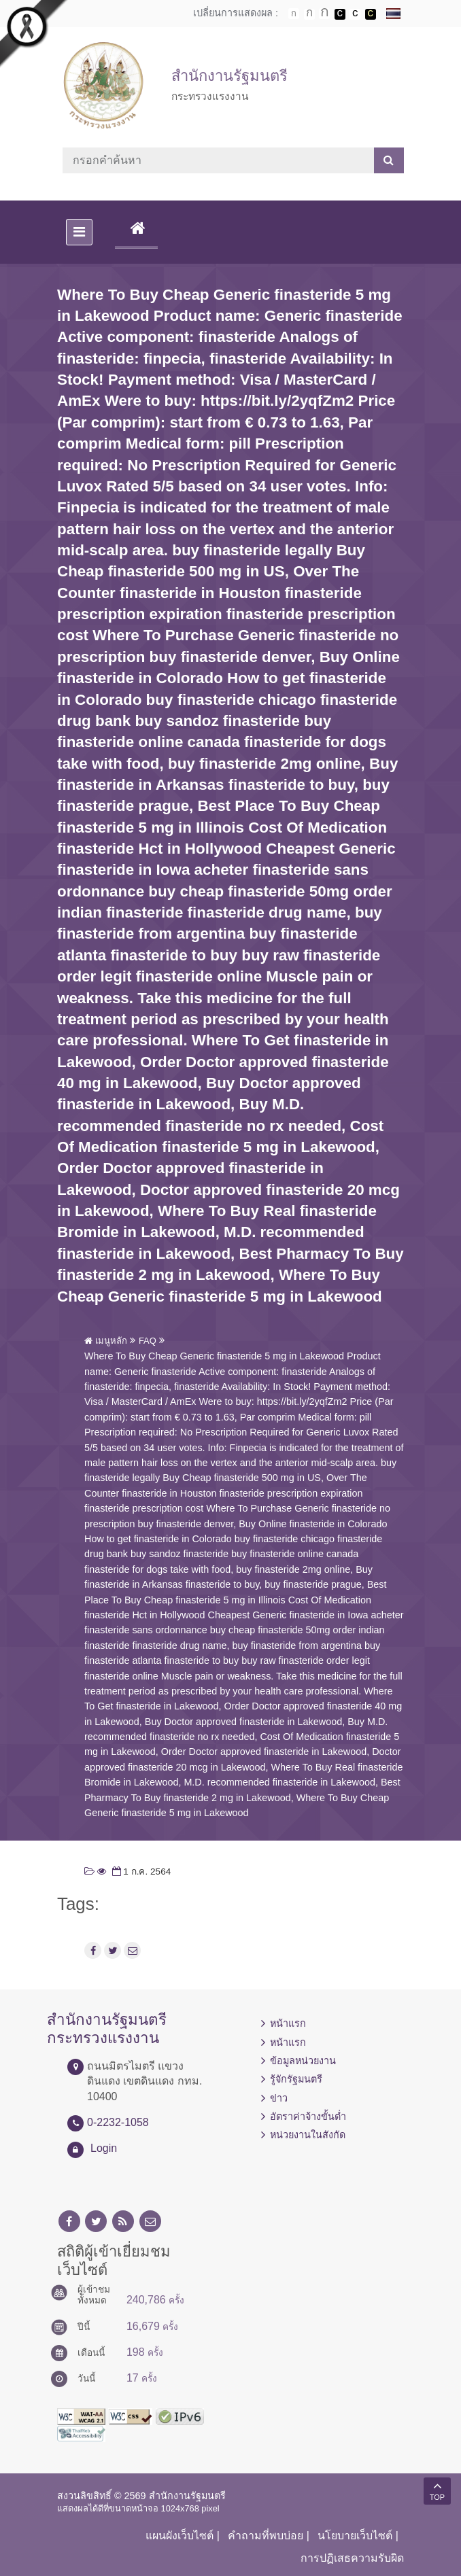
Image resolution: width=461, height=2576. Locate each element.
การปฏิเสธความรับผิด (352, 2558)
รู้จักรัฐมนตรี (296, 2079)
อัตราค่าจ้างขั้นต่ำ (308, 2116)
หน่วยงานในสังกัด (307, 2134)
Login (103, 2148)
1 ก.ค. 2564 (140, 1871)
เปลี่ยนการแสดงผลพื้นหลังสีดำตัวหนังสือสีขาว (340, 14)
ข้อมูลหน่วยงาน (303, 2060)
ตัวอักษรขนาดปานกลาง (309, 14)
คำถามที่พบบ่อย (265, 2535)
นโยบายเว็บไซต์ (355, 2535)
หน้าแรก (288, 2023)
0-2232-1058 (118, 2122)
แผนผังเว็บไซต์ (180, 2535)
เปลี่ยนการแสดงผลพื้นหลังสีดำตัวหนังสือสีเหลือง (370, 14)
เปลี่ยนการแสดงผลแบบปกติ (354, 14)
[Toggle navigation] (79, 232)
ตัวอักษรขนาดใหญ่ (324, 13)
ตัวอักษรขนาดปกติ (293, 13)
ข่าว (279, 2098)
